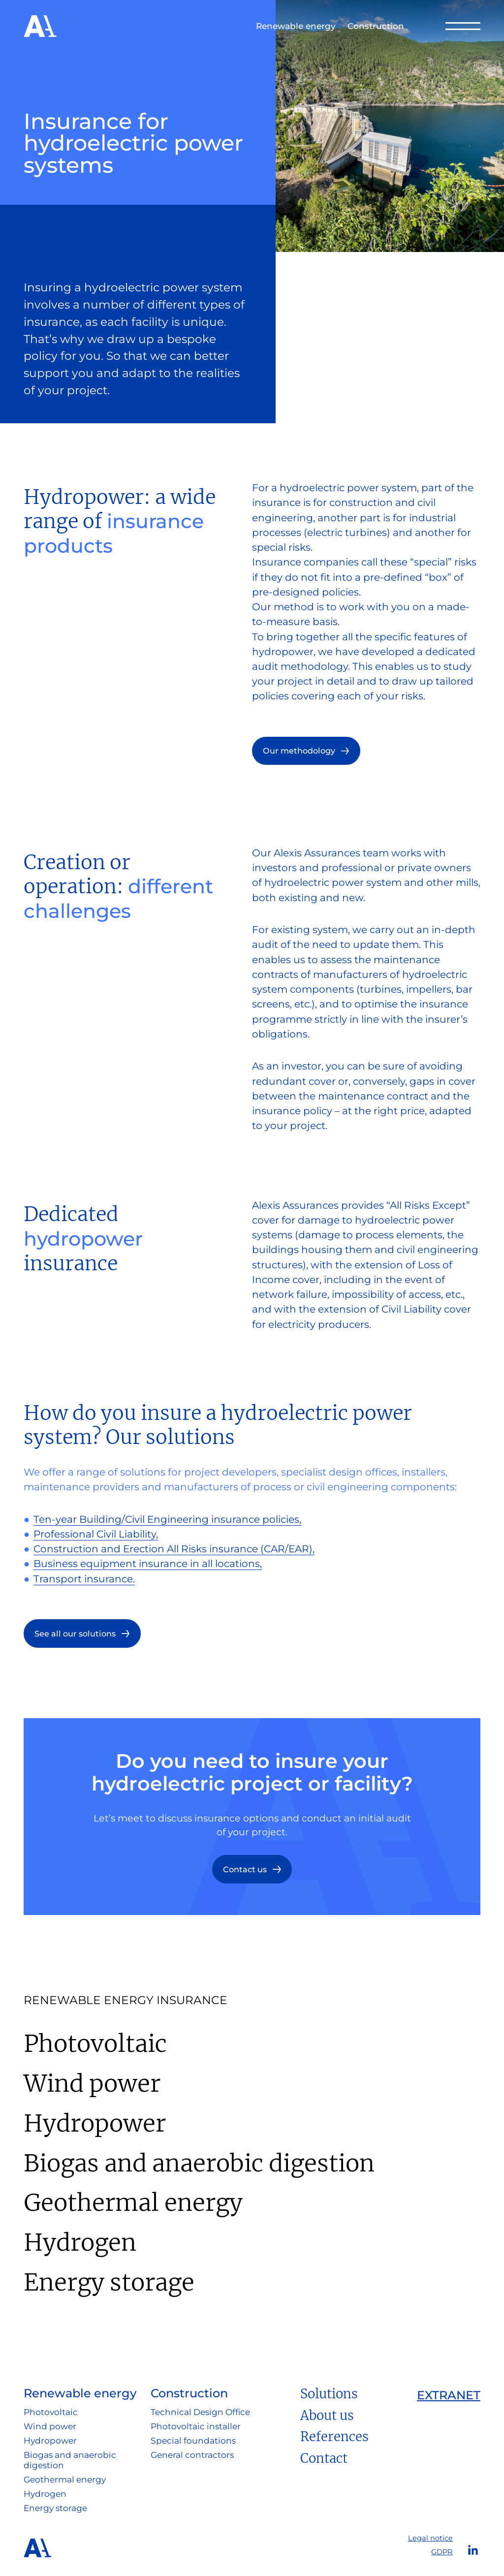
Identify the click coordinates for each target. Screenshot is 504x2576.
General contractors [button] (192, 2455)
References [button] (334, 2437)
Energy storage (109, 2282)
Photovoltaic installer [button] (196, 2426)
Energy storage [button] (55, 2508)
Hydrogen (80, 2242)
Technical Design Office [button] (200, 2412)
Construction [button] (375, 26)
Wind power (92, 2083)
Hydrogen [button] (45, 2494)
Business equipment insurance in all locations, (147, 1563)
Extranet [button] (448, 2395)
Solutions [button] (329, 2394)
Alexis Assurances (40, 26)
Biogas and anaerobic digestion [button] (70, 2460)
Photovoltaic (95, 2043)
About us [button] (327, 2415)
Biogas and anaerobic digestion (199, 2163)
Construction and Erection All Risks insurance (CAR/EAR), (174, 1548)
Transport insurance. (84, 1578)
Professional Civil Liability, (95, 1534)
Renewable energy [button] (296, 26)
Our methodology (299, 750)
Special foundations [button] (193, 2441)
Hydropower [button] (50, 2441)
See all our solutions (75, 1633)
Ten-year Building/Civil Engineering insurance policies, (167, 1519)
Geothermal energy (133, 2202)
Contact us (245, 1869)
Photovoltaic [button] (51, 2412)
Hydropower (95, 2123)
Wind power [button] (50, 2426)
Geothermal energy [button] (65, 2479)
